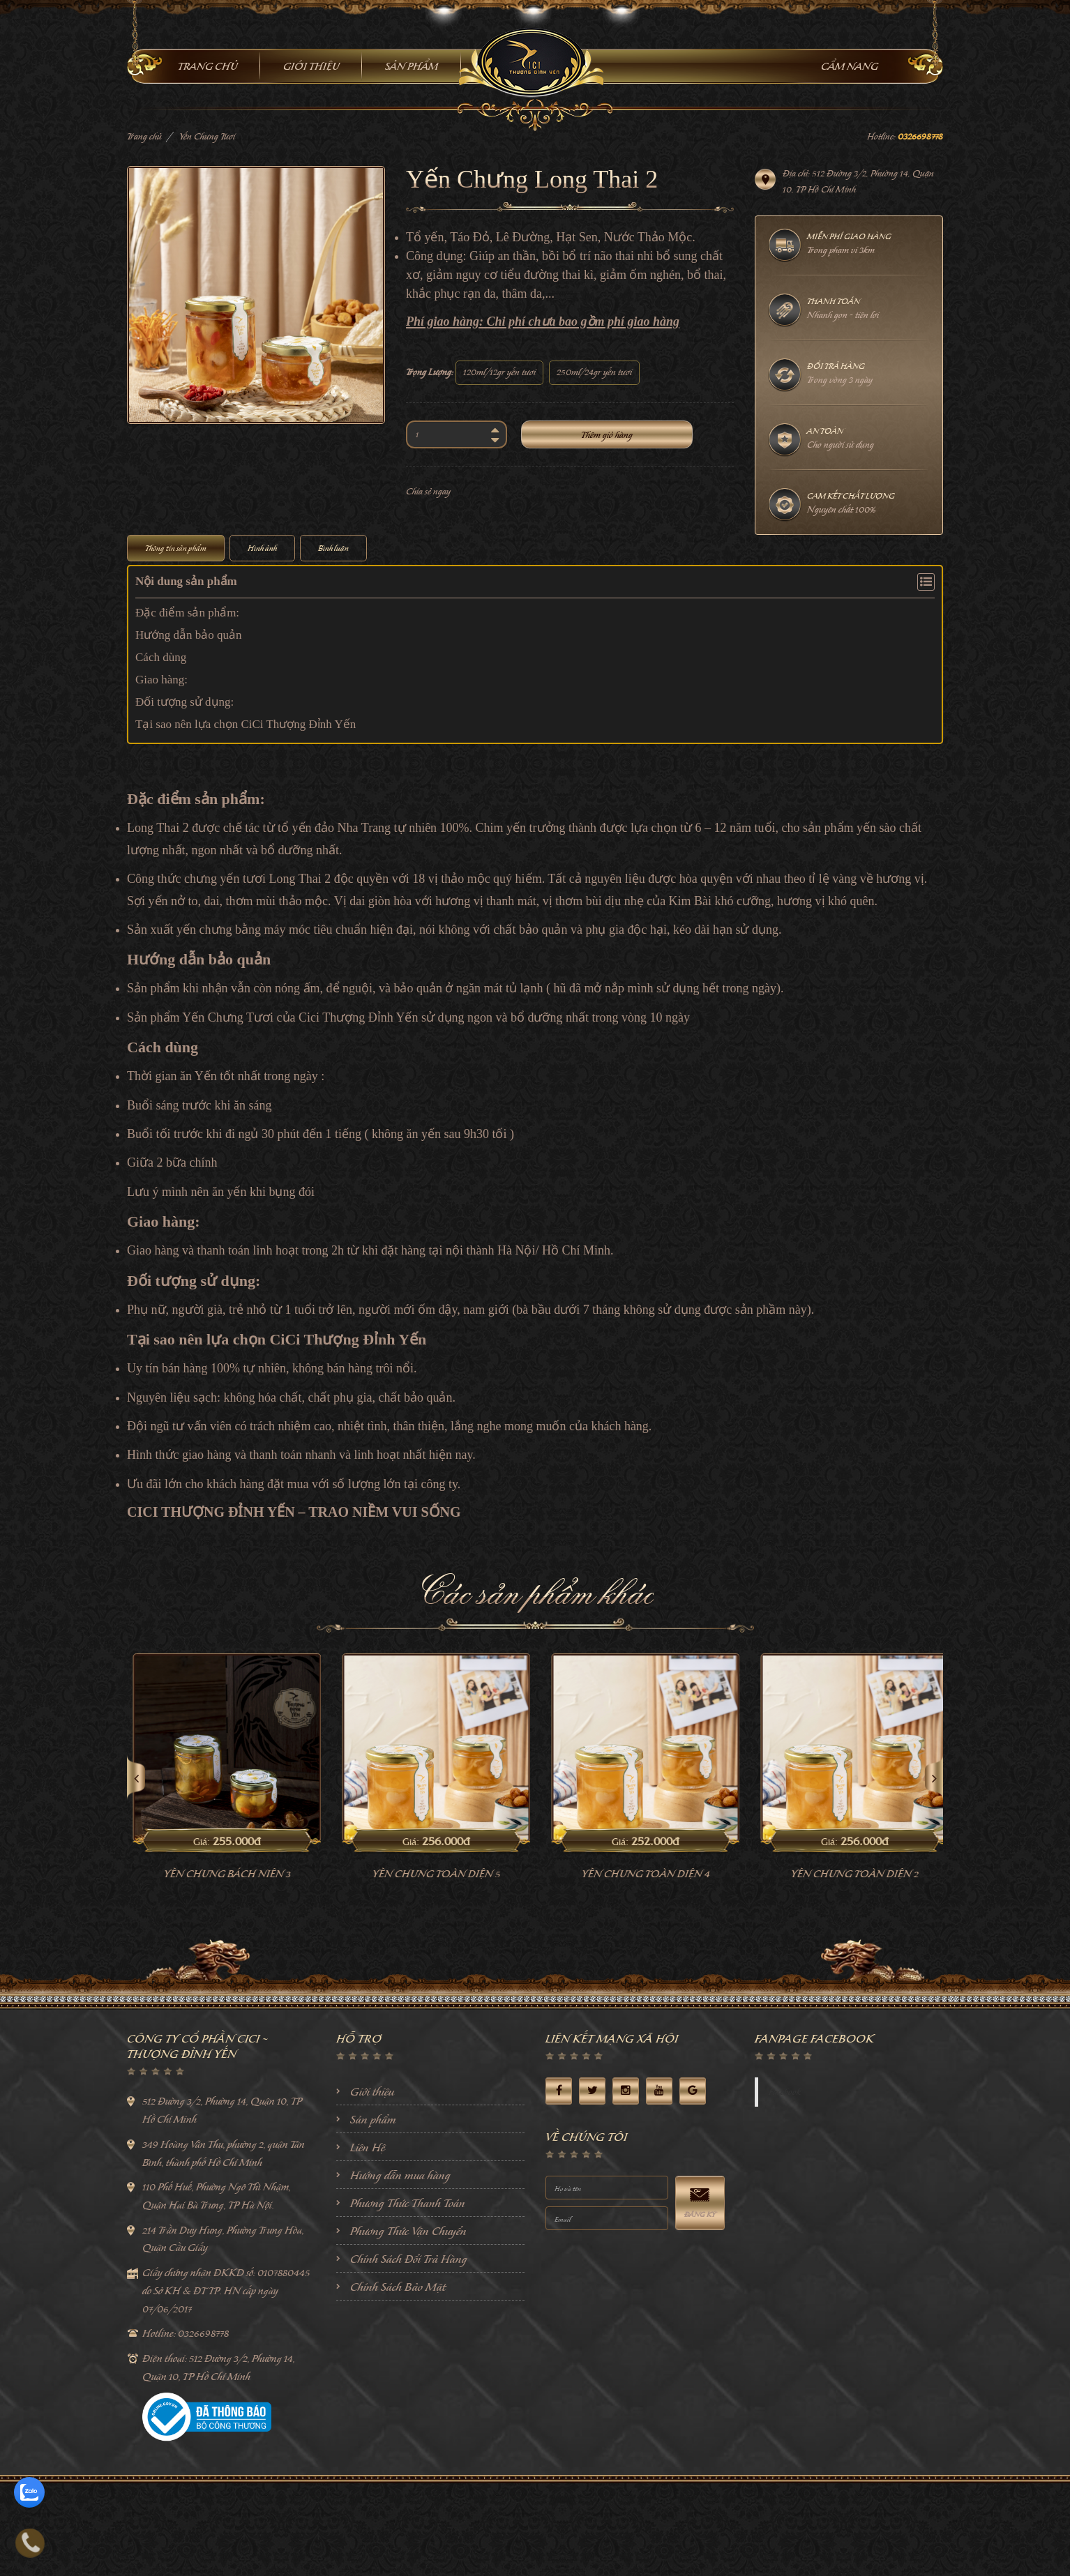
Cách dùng (160, 657)
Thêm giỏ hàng (607, 434)
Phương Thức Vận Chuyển (408, 2230)
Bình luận (333, 548)
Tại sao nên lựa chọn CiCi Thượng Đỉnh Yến (245, 724)
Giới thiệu (372, 2091)
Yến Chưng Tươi (207, 136)
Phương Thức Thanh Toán (407, 2203)
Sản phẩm (373, 2119)
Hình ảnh (262, 548)
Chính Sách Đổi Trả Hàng (408, 2258)
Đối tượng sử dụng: (184, 702)
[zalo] (29, 2492)
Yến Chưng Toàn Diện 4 (848, 1874)
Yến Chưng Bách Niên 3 (429, 1874)
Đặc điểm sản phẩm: (187, 612)
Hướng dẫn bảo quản (188, 635)
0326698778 (920, 136)
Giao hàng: (161, 679)
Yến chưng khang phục (220, 1874)
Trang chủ (144, 136)
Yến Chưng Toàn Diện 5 (638, 1874)
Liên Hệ (367, 2147)
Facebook (785, 2091)
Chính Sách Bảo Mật (398, 2286)
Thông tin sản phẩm (175, 548)
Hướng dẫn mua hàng (400, 2175)
